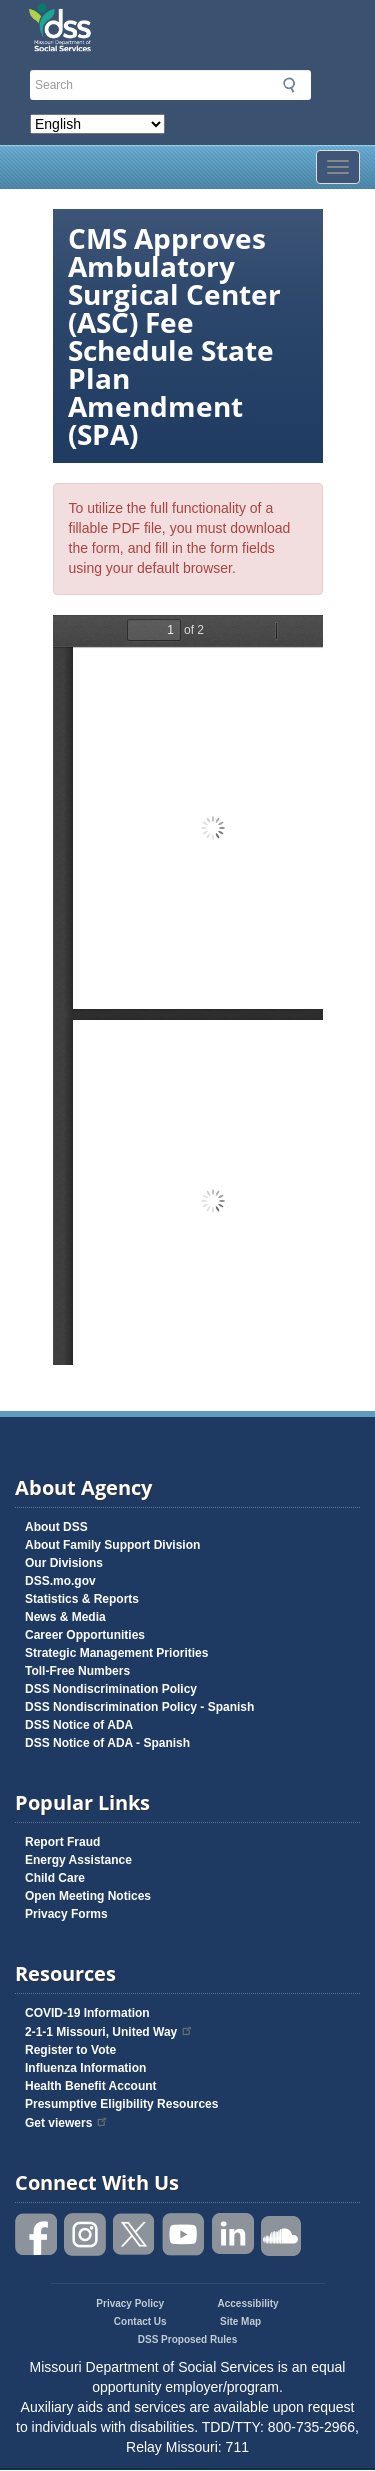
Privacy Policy (130, 2303)
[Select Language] (97, 124)
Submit (289, 85)
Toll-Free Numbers (77, 1671)
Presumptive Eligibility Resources (121, 2104)
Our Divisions (64, 1563)
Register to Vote (70, 2050)
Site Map (240, 2321)
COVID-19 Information (87, 2013)
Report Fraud (62, 1842)
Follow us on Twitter (135, 2234)
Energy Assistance (78, 1860)
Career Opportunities (85, 1635)
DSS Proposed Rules (187, 2339)
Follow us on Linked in (233, 2234)
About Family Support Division (112, 1545)
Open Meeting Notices (88, 1896)
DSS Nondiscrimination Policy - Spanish (139, 1707)
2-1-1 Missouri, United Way (109, 2032)
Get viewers (67, 2123)
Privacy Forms (66, 1914)
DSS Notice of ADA (79, 1725)
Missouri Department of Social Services (140, 22)
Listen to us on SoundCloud (282, 2234)
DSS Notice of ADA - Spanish (107, 1743)
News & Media (65, 1617)
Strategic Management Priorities (116, 1653)
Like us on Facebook (37, 2234)
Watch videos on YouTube (184, 2234)
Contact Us (140, 2321)
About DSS (56, 1527)
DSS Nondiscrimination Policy (111, 1689)
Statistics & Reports (82, 1599)
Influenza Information (85, 2068)
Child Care (55, 1878)
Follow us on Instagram (86, 2234)
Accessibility (248, 2303)
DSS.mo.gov (60, 1581)
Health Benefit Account (91, 2086)
